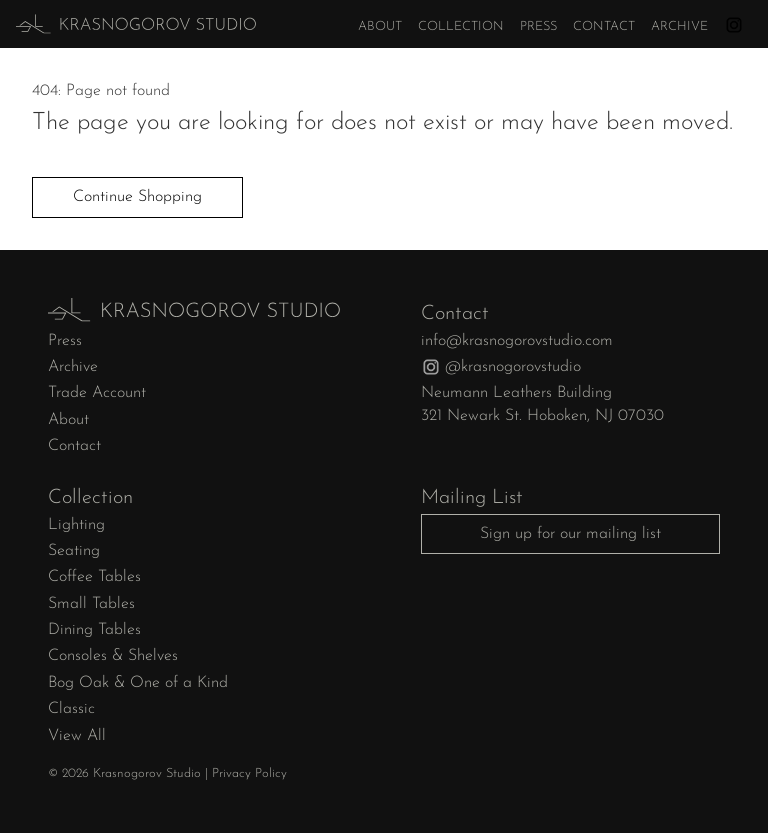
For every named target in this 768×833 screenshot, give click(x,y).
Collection (461, 26)
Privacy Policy (249, 773)
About (380, 26)
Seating (74, 551)
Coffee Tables (94, 577)
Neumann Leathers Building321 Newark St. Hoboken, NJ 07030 (542, 404)
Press (538, 26)
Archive (679, 26)
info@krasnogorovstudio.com (517, 341)
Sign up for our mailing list (570, 534)
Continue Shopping (137, 197)
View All (77, 736)
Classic (71, 709)
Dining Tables (94, 630)
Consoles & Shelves (113, 656)
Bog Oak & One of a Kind (138, 683)
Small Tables (91, 604)
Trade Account (97, 393)
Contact (604, 26)
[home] (99, 24)
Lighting (76, 525)
